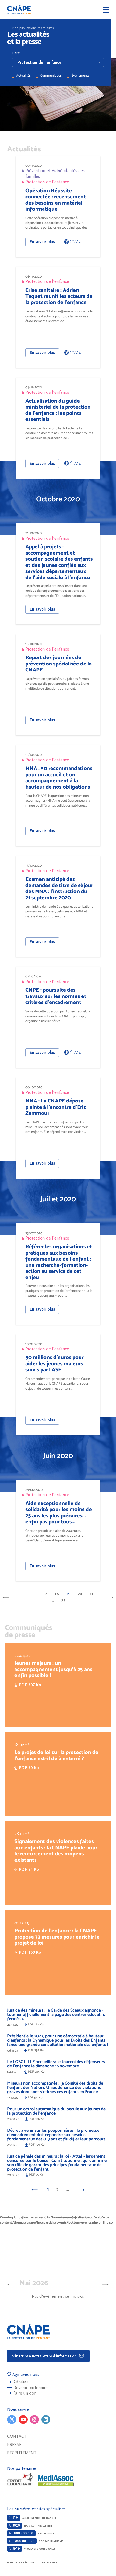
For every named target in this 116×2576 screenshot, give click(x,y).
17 (45, 1594)
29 (63, 1600)
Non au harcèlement (30, 2526)
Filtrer (16, 53)
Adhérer (20, 2382)
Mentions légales (21, 2562)
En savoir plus (42, 241)
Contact (17, 2436)
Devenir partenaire (30, 2387)
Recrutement (21, 2453)
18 (56, 1594)
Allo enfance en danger (32, 2518)
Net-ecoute (30, 2533)
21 (91, 1594)
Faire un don (24, 2393)
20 (80, 1594)
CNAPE (19, 9)
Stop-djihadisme (35, 2541)
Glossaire (50, 2562)
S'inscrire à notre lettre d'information (48, 2356)
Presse (14, 2444)
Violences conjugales (31, 2549)
